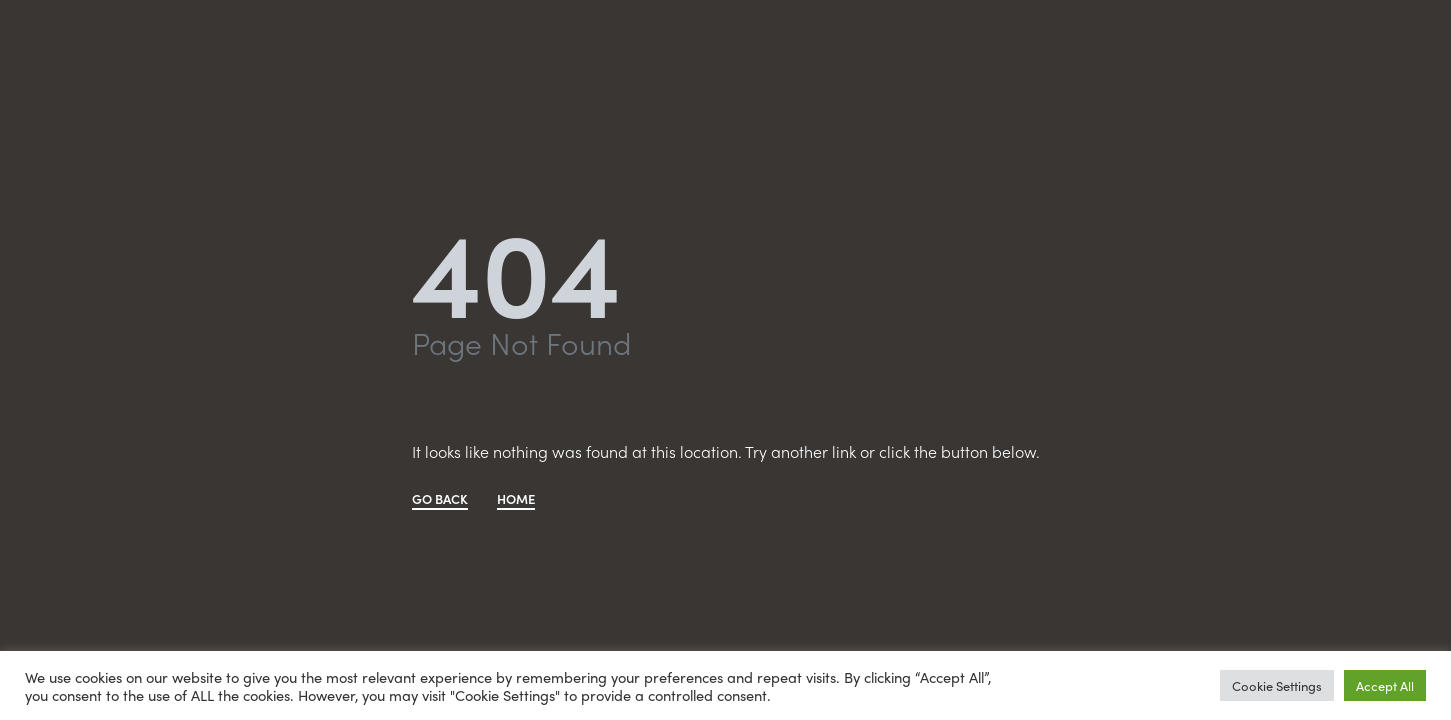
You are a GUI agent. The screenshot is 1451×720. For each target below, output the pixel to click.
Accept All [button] (1385, 685)
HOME (516, 500)
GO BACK (440, 500)
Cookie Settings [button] (1277, 685)
